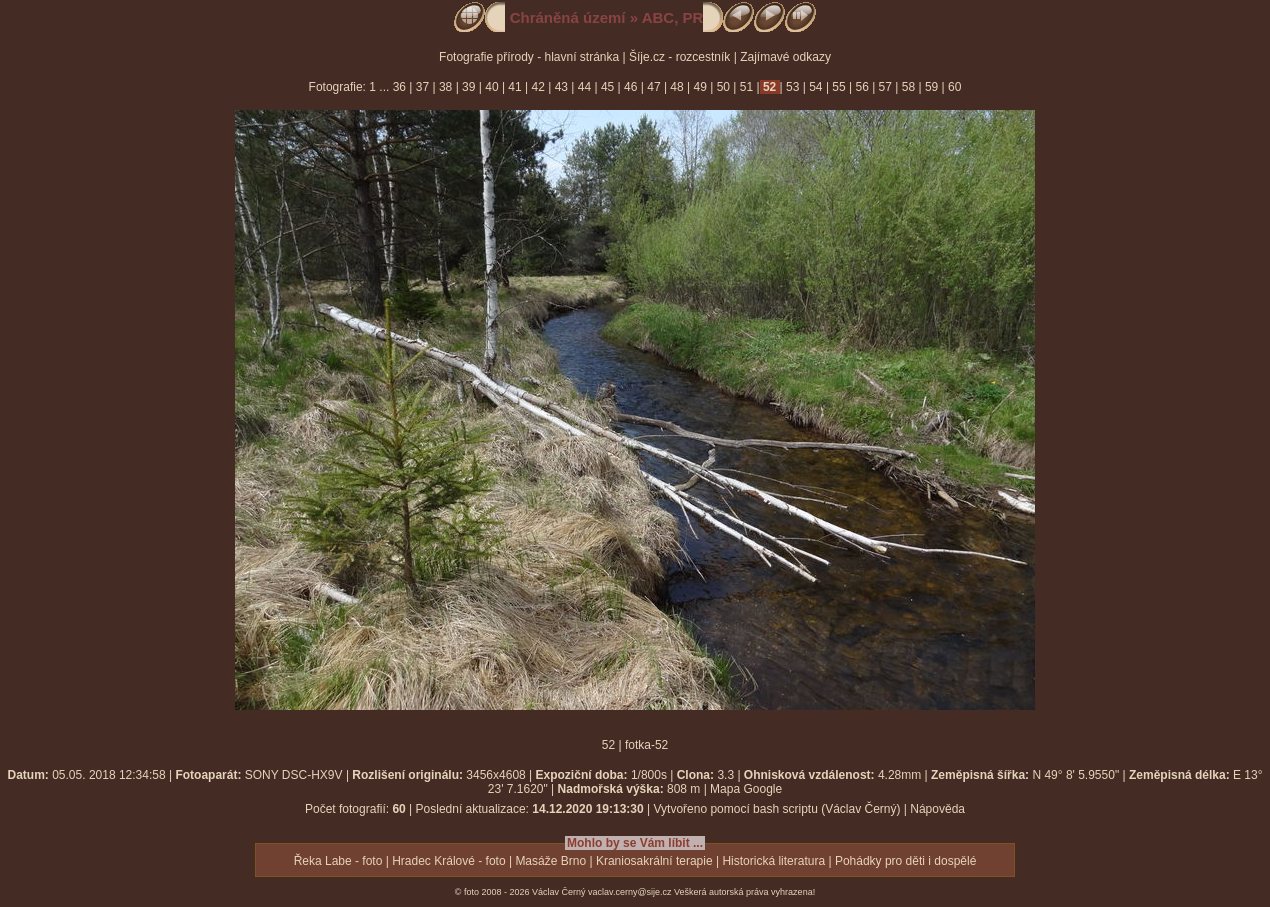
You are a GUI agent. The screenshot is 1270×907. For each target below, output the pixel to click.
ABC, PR (673, 17)
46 (631, 87)
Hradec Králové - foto (448, 861)
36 (401, 87)
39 (469, 87)
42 (538, 87)
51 (746, 87)
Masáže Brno (550, 861)
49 (700, 87)
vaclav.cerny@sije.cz (630, 892)
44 (584, 87)
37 (422, 87)
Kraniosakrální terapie (654, 861)
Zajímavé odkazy (785, 57)
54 (816, 87)
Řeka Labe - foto (338, 861)
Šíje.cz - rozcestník (679, 57)
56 (862, 87)
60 (953, 87)
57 (885, 87)
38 (446, 87)
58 (908, 87)
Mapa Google (746, 789)
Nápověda (937, 809)
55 (839, 87)
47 (654, 87)
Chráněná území (568, 17)
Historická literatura (773, 861)
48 (677, 87)
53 (793, 87)
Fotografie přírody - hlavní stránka (529, 57)
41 (515, 87)
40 (492, 87)
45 (608, 87)
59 (932, 87)
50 (723, 87)
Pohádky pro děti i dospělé (905, 861)
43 (561, 87)
